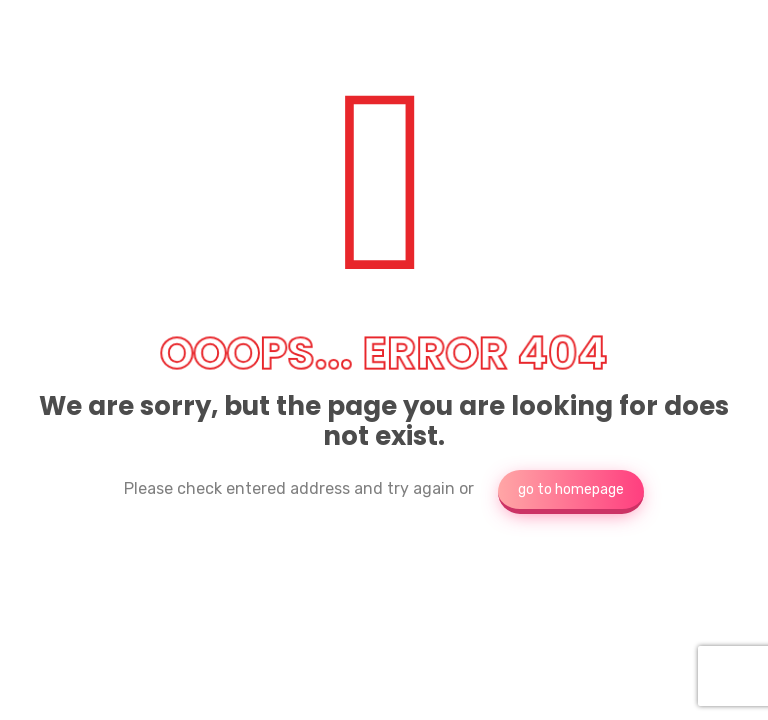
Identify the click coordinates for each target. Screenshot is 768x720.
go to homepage (571, 489)
